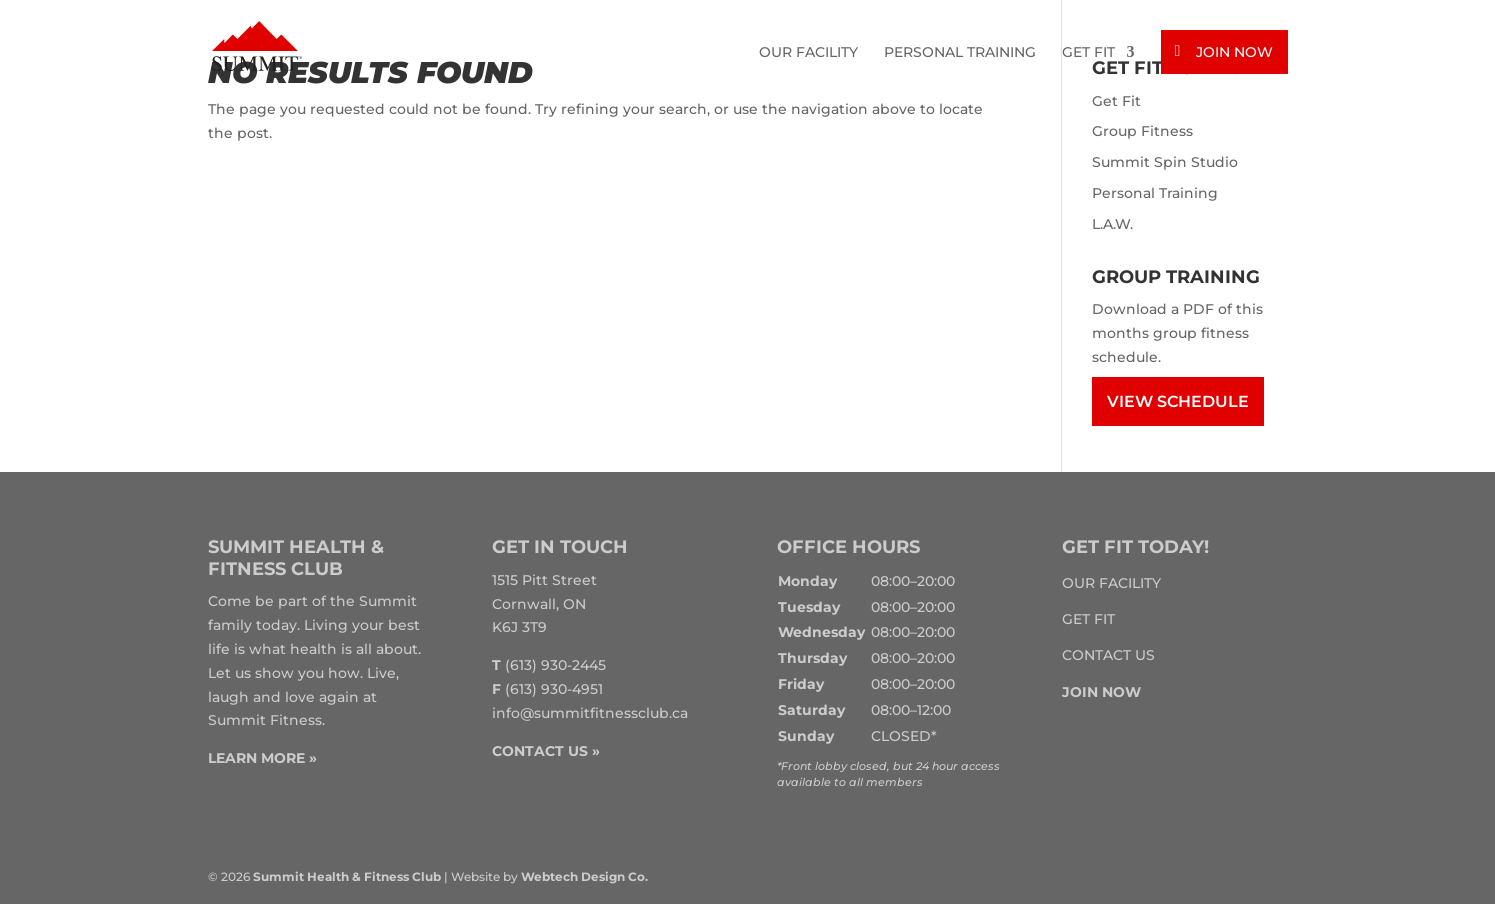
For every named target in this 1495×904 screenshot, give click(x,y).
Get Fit (1088, 53)
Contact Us (1108, 655)
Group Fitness (1142, 131)
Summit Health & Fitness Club (347, 876)
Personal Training (960, 53)
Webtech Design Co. (584, 876)
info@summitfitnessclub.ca (590, 713)
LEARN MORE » (262, 758)
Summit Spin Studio (1165, 162)
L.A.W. (1112, 224)
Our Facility (808, 53)
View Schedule (1178, 401)
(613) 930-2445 (555, 665)
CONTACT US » (546, 751)
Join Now (1234, 52)
